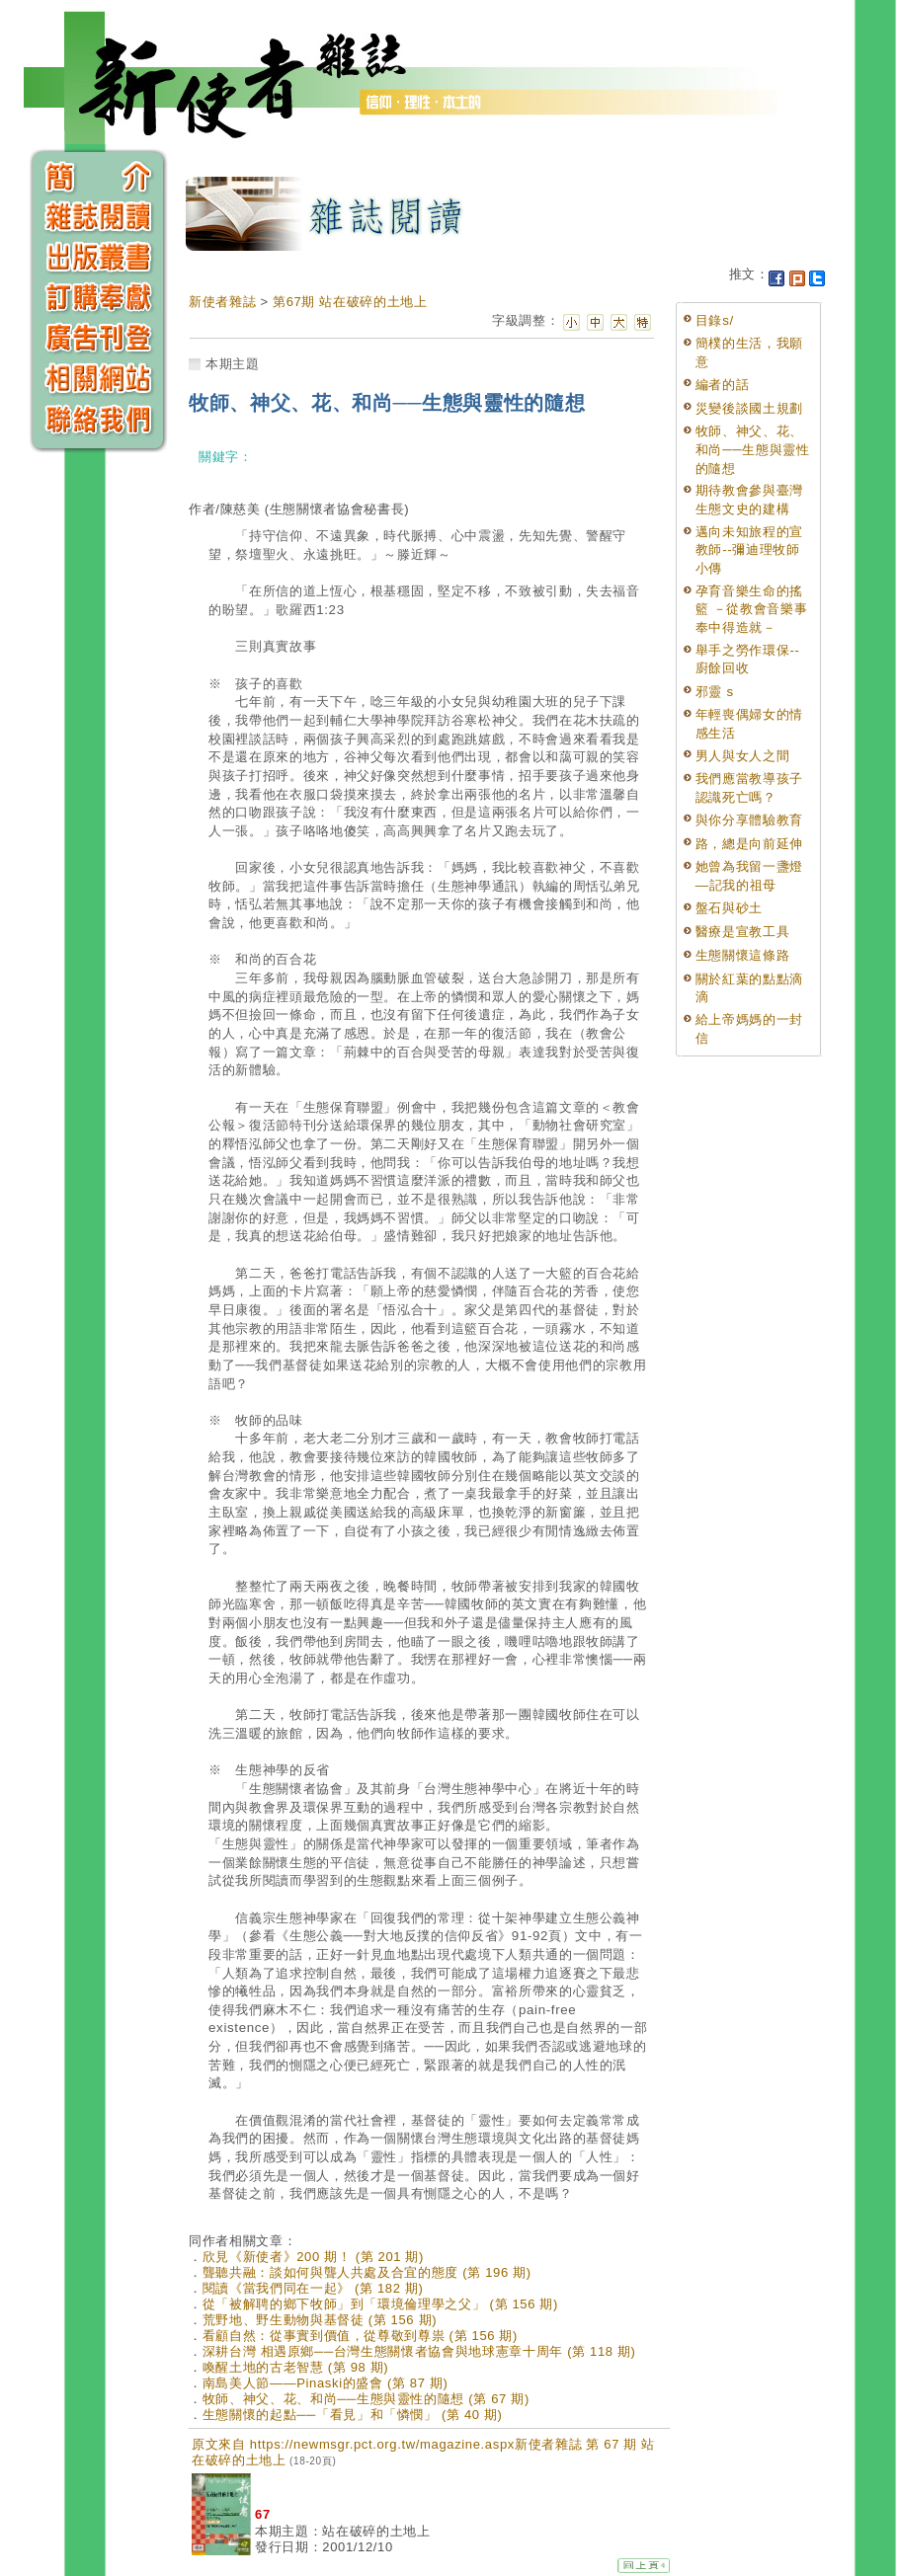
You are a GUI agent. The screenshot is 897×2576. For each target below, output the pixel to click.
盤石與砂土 (729, 907)
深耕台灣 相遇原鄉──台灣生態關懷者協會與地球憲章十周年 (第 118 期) (419, 2351)
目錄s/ (714, 320)
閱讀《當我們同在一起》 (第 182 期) (313, 2288)
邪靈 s (714, 691)
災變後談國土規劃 (749, 408)
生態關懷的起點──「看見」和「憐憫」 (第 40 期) (353, 2414)
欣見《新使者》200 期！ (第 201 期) (313, 2256)
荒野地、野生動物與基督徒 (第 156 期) (320, 2319)
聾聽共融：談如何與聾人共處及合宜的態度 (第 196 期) (367, 2272)
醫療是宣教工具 (742, 931)
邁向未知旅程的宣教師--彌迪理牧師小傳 (749, 550)
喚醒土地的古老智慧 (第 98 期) (296, 2367)
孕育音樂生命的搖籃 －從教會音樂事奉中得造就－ (751, 609)
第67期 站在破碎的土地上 (350, 301)
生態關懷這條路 (742, 955)
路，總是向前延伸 (749, 843)
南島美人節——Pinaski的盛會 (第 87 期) (325, 2383)
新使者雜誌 (222, 301)
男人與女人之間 (742, 755)
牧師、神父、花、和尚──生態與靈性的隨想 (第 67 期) (366, 2398)
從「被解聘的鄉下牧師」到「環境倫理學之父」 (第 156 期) (380, 2304)
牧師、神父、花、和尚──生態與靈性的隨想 (752, 449)
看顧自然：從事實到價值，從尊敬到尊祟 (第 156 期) (360, 2335)
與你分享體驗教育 (749, 820)
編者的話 (722, 384)
